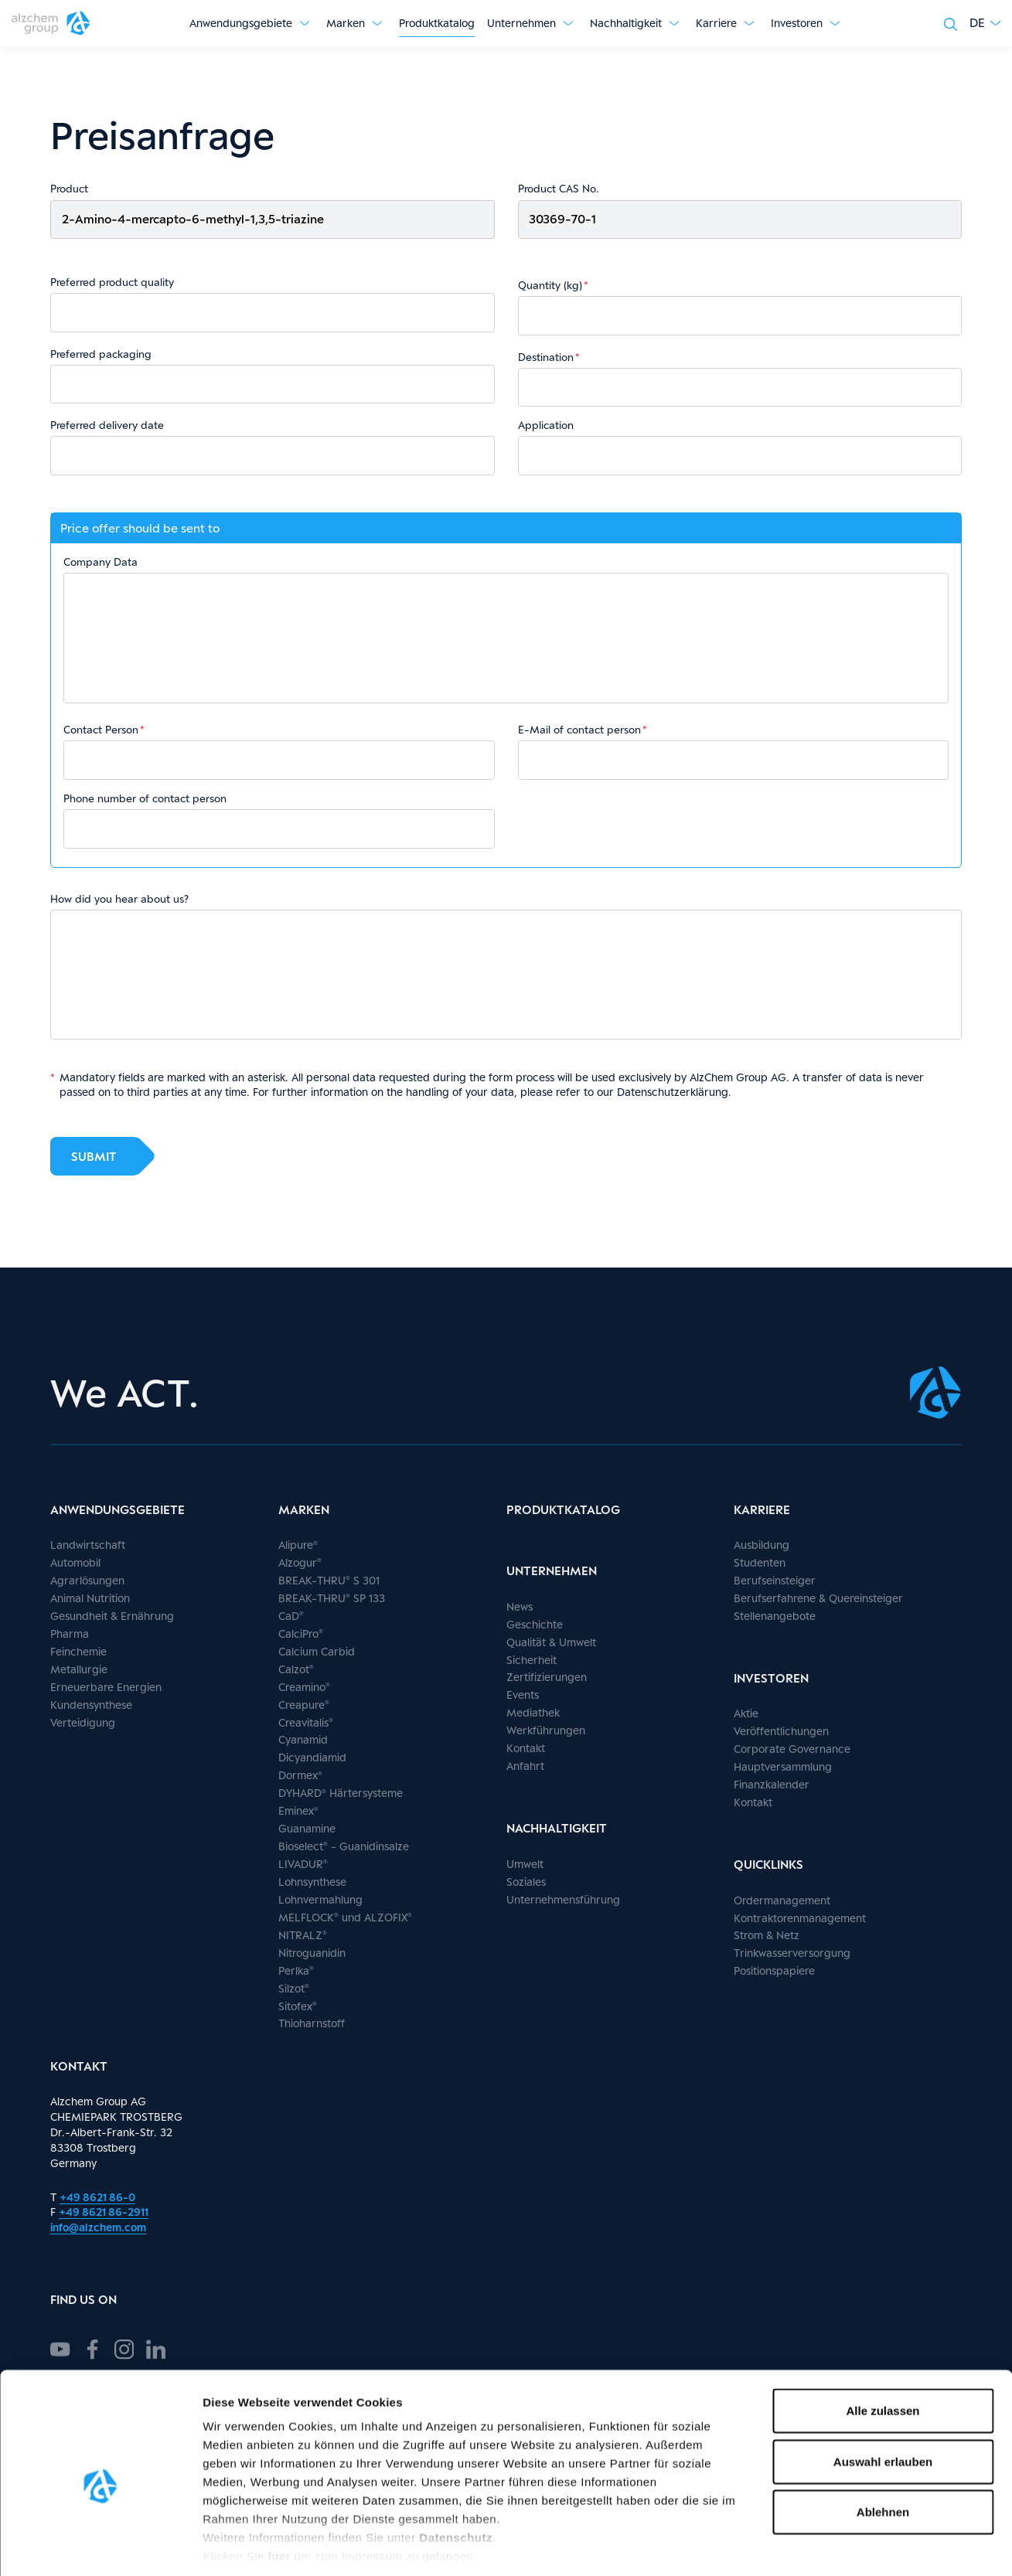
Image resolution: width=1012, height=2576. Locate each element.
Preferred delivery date (107, 425)
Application (546, 425)
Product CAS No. (558, 188)
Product (69, 188)
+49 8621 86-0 (97, 2196)
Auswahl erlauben (882, 2390)
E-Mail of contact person (579, 729)
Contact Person (100, 729)
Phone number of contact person (145, 798)
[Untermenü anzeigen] (304, 23)
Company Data (100, 562)
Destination (546, 357)
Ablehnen (883, 2441)
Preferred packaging (101, 354)
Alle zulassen (882, 2339)
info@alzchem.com (98, 2227)
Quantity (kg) (550, 285)
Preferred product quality (112, 282)
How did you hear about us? (119, 899)
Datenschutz (455, 2466)
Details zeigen (822, 2545)
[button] (984, 23)
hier (281, 2485)
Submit (94, 1155)
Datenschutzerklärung (672, 1091)
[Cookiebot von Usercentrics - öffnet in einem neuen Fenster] (100, 2545)
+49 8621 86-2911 (103, 2211)
